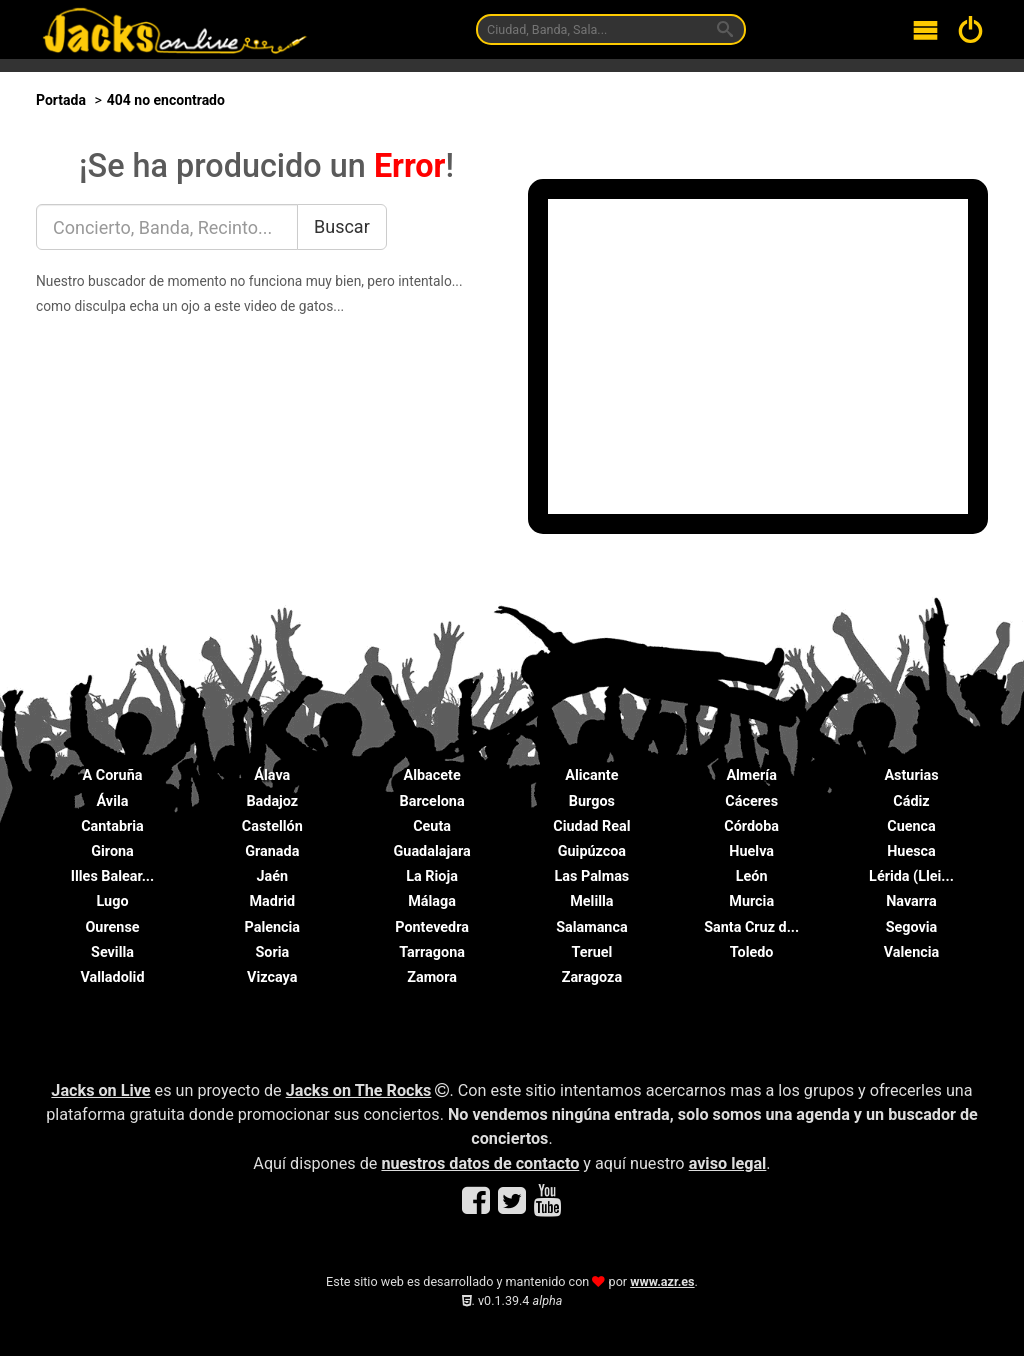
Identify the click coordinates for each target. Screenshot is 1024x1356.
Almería (751, 775)
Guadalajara (432, 851)
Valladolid (112, 977)
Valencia (911, 952)
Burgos (592, 801)
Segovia (912, 927)
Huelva (751, 851)
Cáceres (751, 801)
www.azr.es (662, 1281)
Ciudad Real (591, 826)
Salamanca (592, 927)
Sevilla (112, 952)
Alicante (591, 775)
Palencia (273, 927)
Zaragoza (592, 977)
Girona (112, 851)
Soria (272, 952)
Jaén (273, 876)
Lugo (112, 901)
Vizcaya (272, 977)
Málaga (432, 901)
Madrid (273, 901)
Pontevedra (432, 927)
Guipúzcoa (592, 851)
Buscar (342, 226)
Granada (272, 851)
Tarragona (432, 952)
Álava (272, 775)
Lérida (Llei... (911, 876)
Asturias (911, 775)
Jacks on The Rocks (359, 1090)
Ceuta (432, 826)
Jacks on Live (100, 1090)
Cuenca (911, 826)
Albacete (432, 775)
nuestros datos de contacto (480, 1163)
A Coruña (113, 775)
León (752, 876)
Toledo (752, 952)
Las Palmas (592, 876)
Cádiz (911, 801)
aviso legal (728, 1163)
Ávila (113, 801)
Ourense (112, 927)
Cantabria (112, 826)
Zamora (432, 977)
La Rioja (432, 876)
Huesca (911, 851)
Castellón (272, 826)
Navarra (911, 901)
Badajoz (272, 801)
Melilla (591, 901)
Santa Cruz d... (751, 927)
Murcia (751, 901)
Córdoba (751, 826)
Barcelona (432, 801)
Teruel (591, 952)
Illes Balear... (112, 876)
